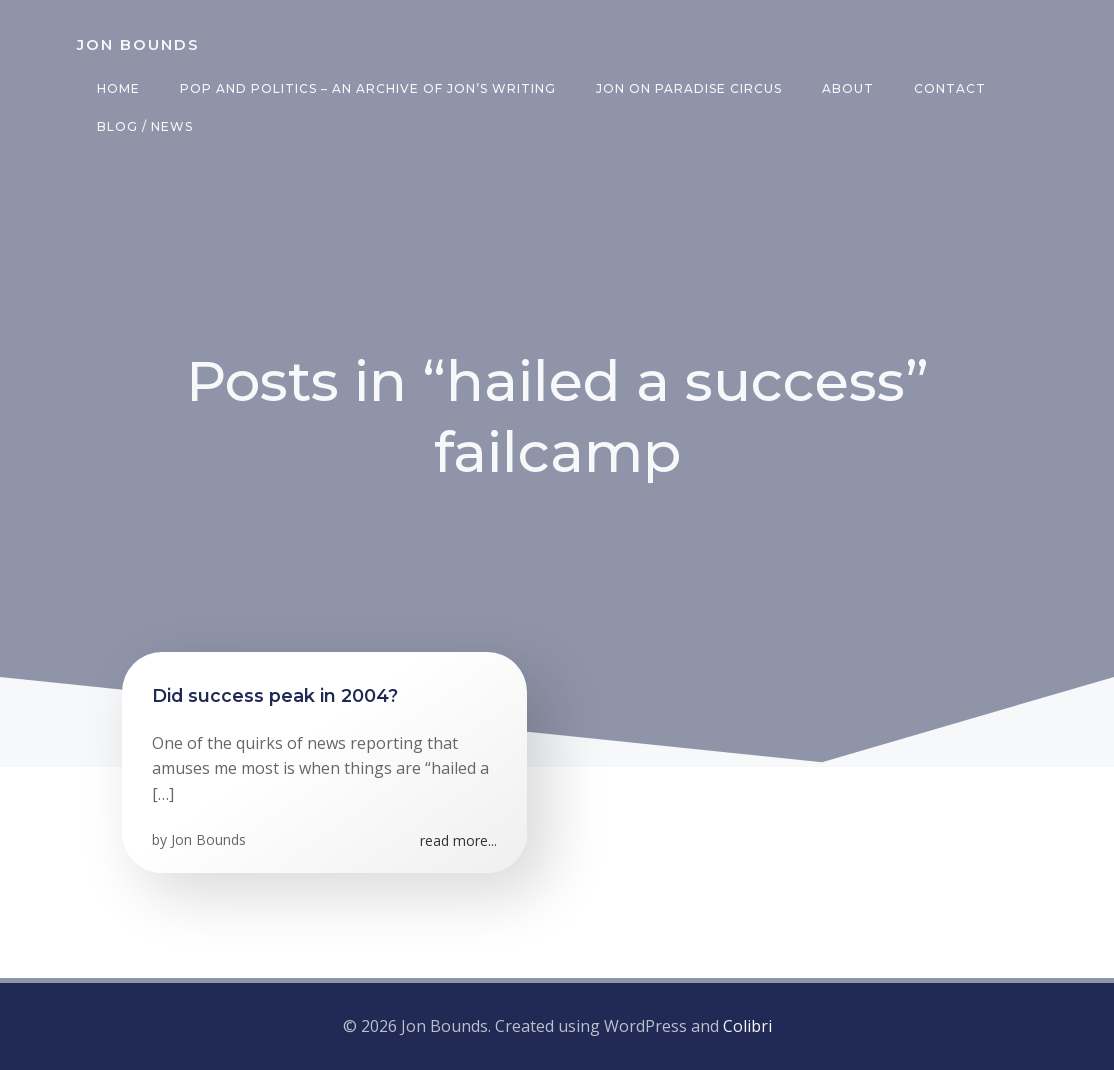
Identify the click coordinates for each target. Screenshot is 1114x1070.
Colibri (747, 1026)
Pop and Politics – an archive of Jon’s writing (368, 88)
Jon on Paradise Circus (689, 88)
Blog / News (145, 126)
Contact (950, 88)
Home (118, 88)
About (848, 88)
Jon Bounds (208, 839)
